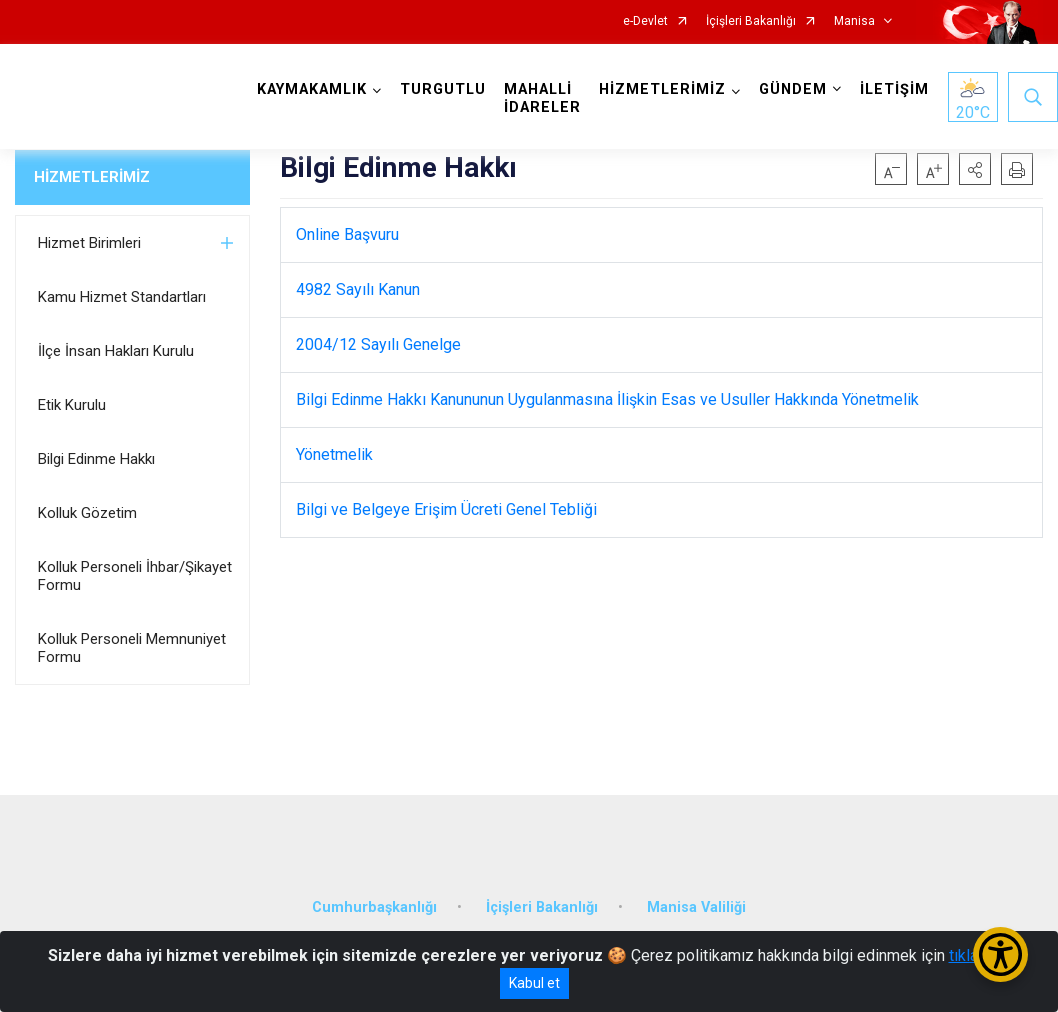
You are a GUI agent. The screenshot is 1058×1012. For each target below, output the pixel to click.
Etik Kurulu (72, 405)
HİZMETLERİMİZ (92, 177)
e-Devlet (645, 21)
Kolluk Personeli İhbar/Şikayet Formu (135, 576)
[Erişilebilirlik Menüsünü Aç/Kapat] (1000, 954)
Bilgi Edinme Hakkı (96, 459)
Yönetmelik (334, 454)
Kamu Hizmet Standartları (122, 297)
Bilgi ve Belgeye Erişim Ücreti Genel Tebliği (446, 509)
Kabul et (534, 983)
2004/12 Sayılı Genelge (378, 344)
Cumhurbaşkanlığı (374, 907)
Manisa (854, 21)
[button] (975, 169)
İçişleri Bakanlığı (751, 21)
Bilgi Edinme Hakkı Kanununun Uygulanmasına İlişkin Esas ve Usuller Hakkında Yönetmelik (607, 399)
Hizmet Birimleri (89, 243)
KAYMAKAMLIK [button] (312, 89)
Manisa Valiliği (696, 907)
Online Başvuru (347, 234)
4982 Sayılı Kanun (358, 289)
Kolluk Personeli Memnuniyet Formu (132, 648)
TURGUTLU (443, 89)
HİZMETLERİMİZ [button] (662, 89)
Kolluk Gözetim (87, 513)
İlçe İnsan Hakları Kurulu (116, 351)
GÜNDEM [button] (793, 89)
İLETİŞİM (894, 89)
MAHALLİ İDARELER (542, 98)
